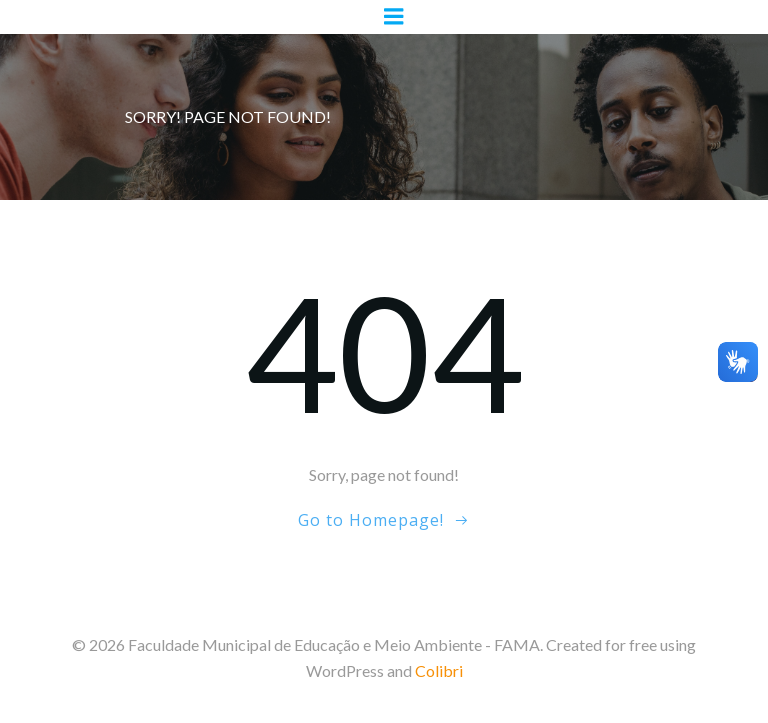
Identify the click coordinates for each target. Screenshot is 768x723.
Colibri (439, 670)
